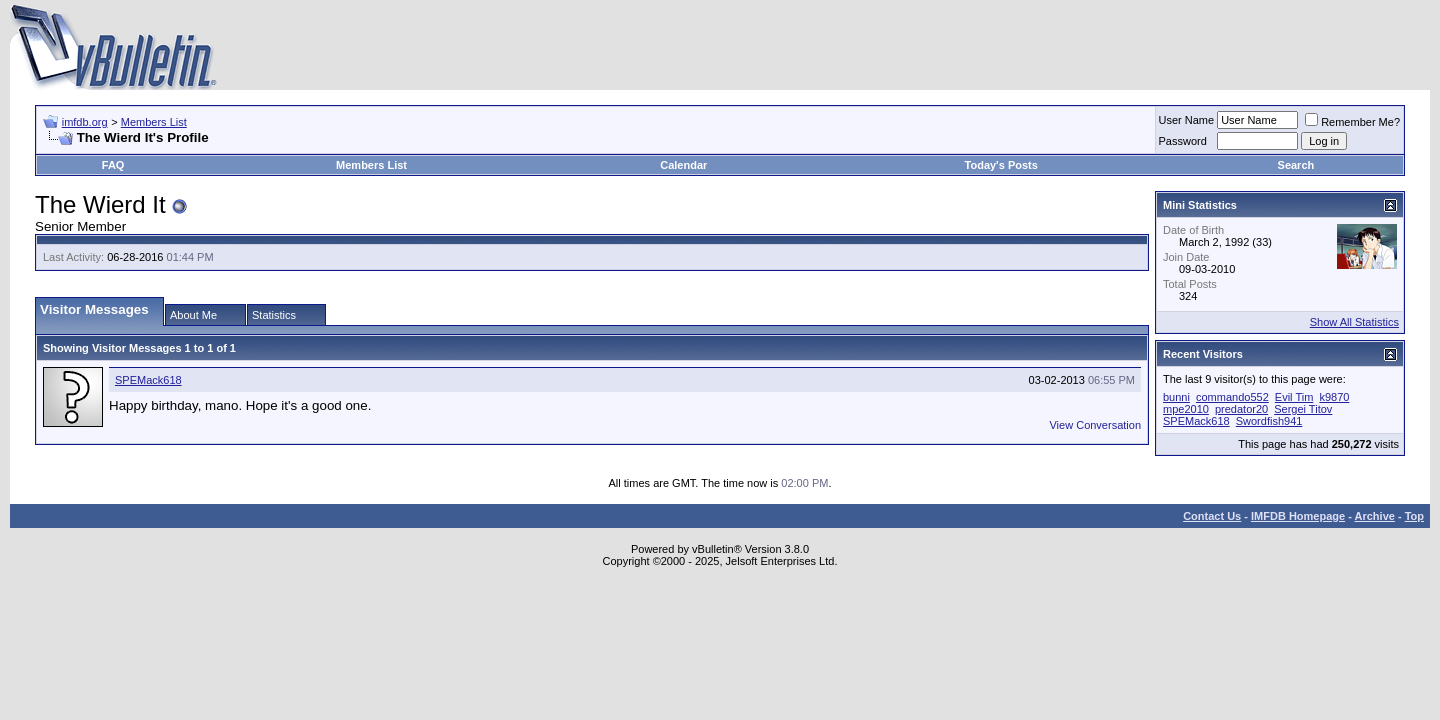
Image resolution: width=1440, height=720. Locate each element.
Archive (1375, 516)
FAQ (113, 165)
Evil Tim (1294, 397)
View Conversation (1095, 425)
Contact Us (1212, 516)
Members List (154, 122)
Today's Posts (1001, 165)
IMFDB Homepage (1298, 516)
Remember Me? (1352, 122)
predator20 (1241, 409)
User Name (1187, 120)
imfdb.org (85, 122)
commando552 (1232, 397)
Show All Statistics (1354, 322)
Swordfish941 (1269, 421)
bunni (1176, 397)
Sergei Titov (1303, 409)
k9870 (1334, 397)
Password (1183, 141)
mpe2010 (1186, 409)
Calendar (683, 165)
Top (1414, 516)
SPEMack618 (148, 380)
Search (1296, 165)
